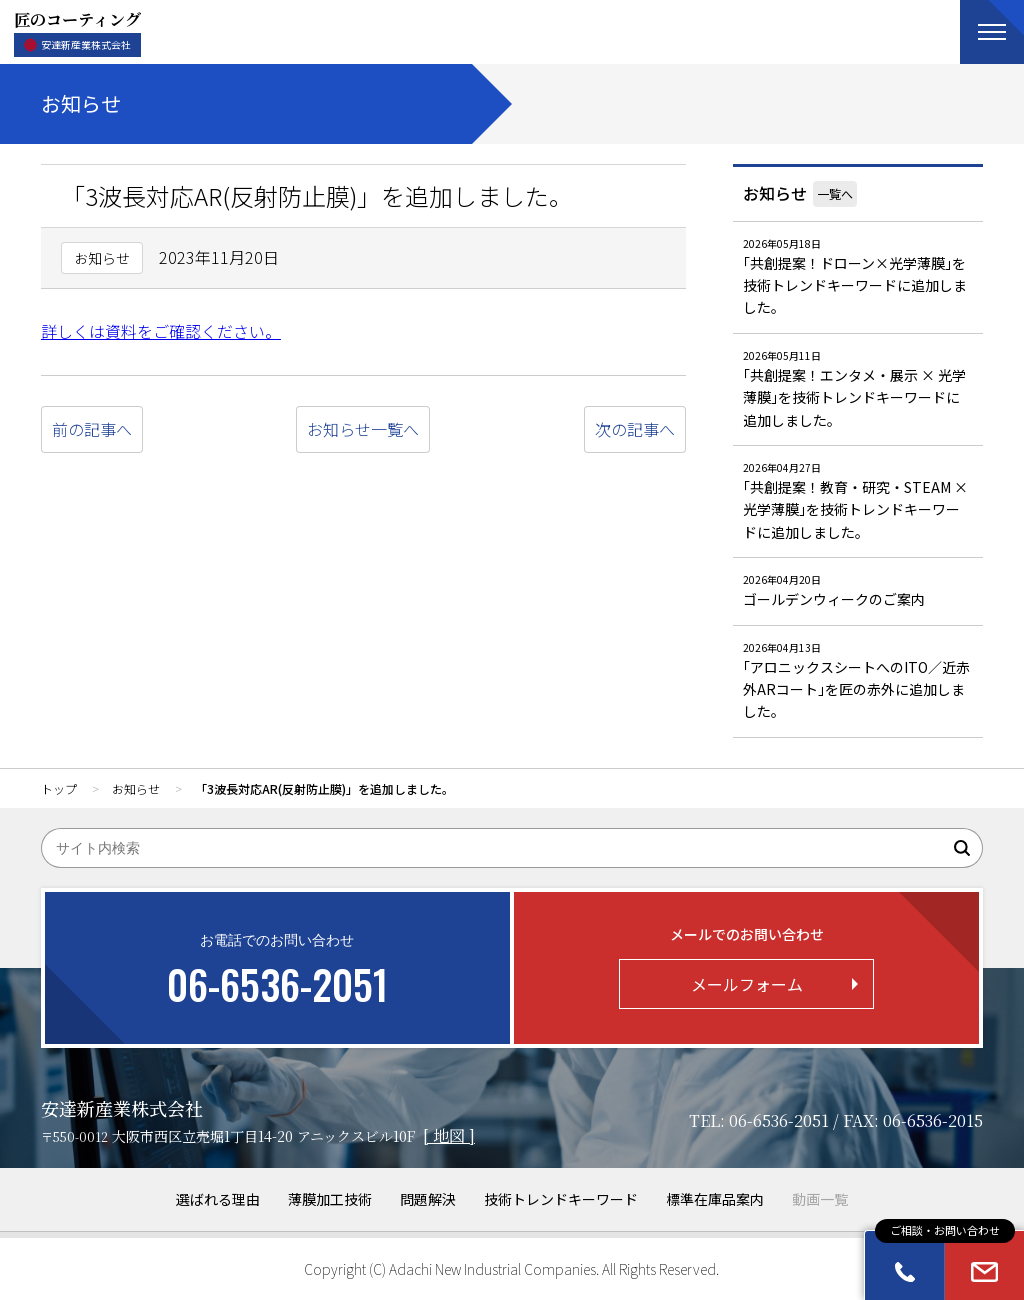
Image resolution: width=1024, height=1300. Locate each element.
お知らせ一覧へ (363, 429)
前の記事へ (92, 429)
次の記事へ (635, 429)
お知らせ (775, 193)
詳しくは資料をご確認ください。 (161, 331)
